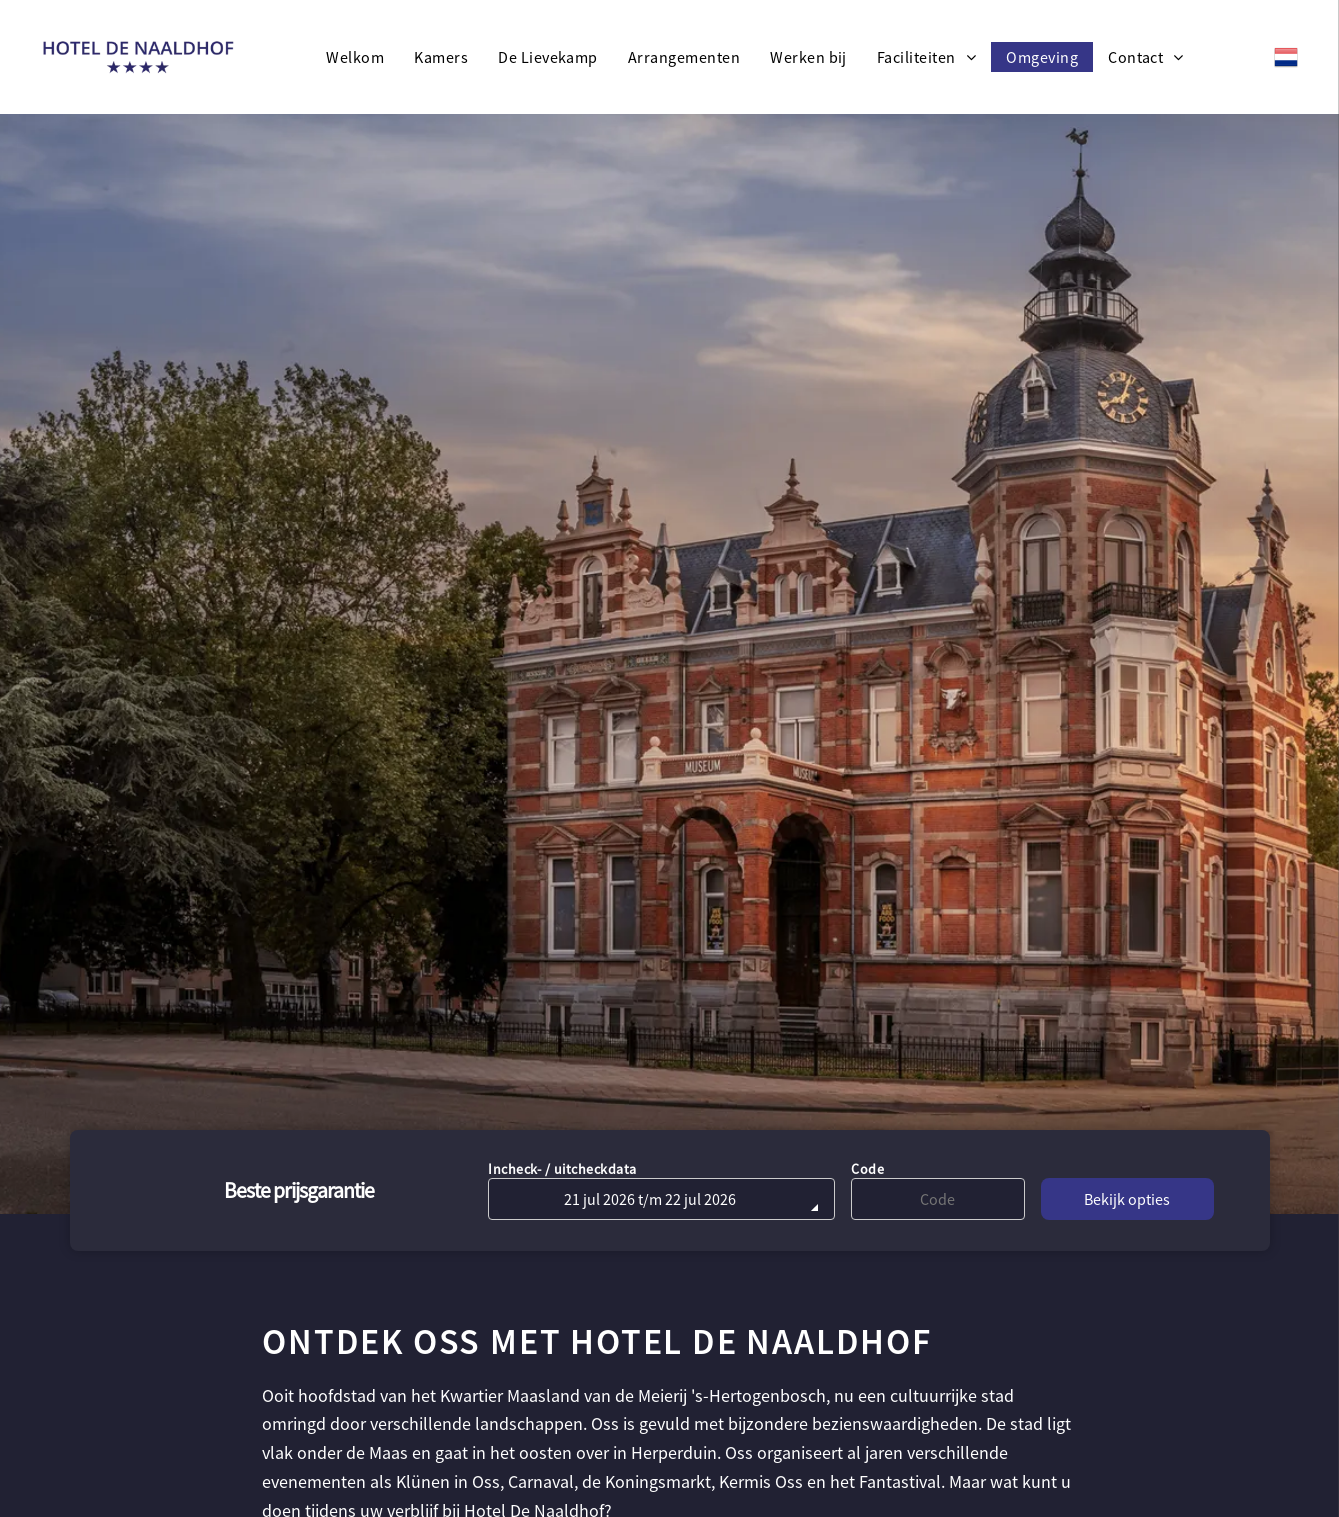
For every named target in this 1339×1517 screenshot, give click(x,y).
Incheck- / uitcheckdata (562, 1169)
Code (867, 1169)
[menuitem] (355, 57)
